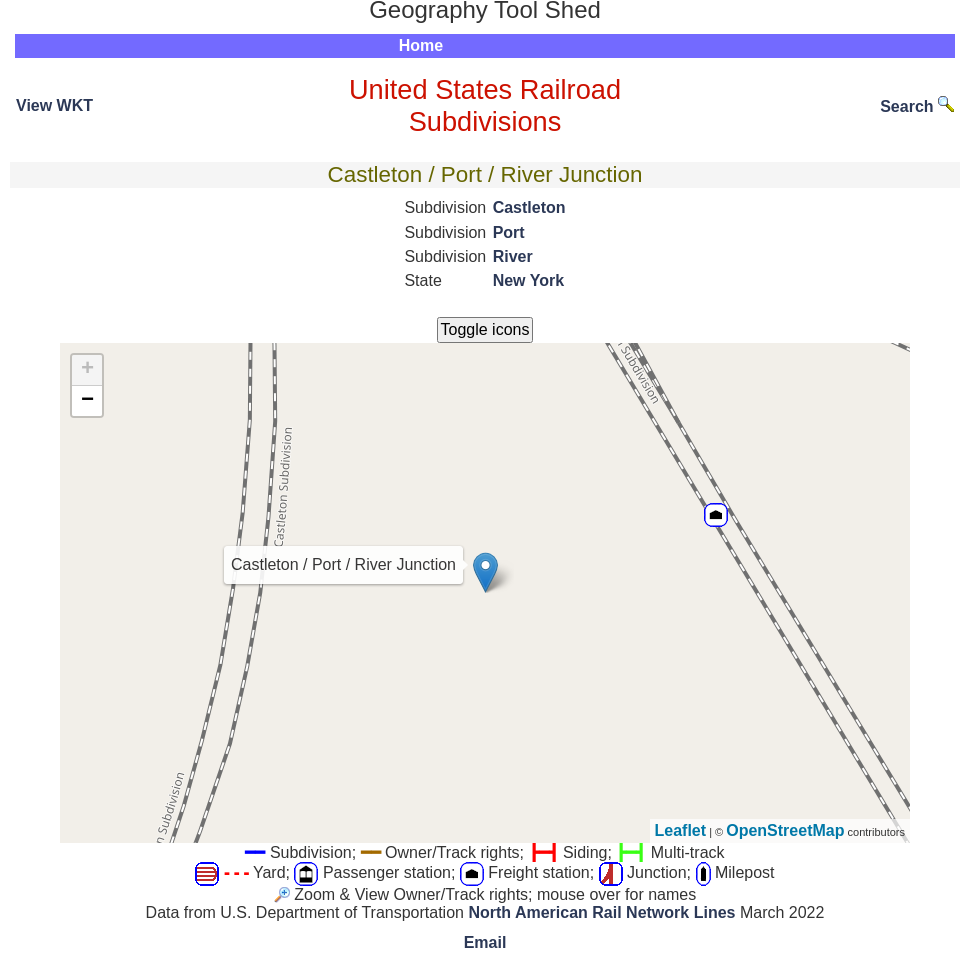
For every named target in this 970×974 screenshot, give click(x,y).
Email (485, 942)
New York (528, 280)
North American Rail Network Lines (601, 912)
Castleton (529, 207)
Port (509, 232)
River (513, 256)
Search (917, 106)
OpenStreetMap (785, 830)
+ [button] (87, 370)
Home (421, 45)
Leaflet (681, 830)
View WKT (54, 105)
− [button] (87, 401)
